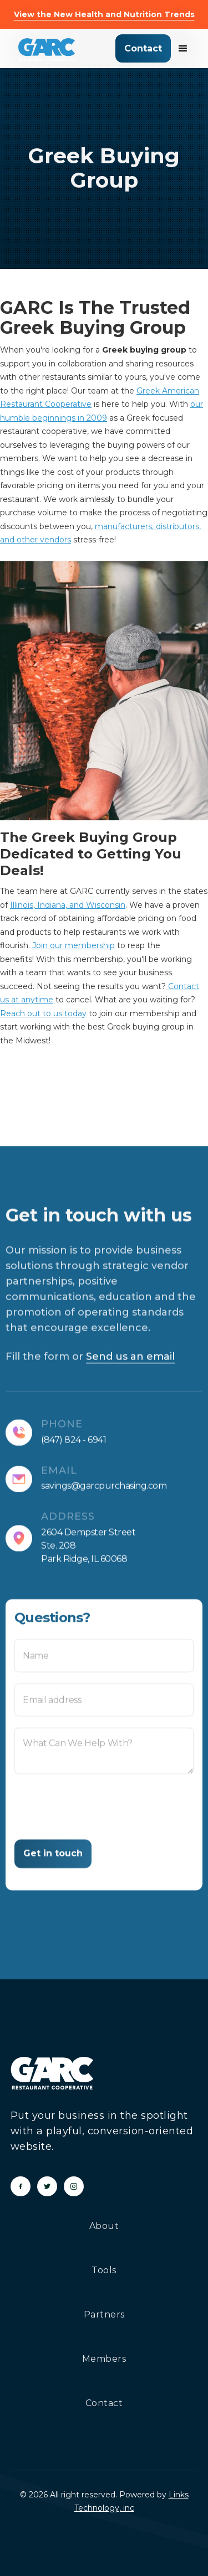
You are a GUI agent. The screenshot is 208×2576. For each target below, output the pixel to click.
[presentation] (98, 1820)
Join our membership (73, 945)
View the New (104, 14)
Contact (143, 48)
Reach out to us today (43, 1013)
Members (104, 2358)
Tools (104, 2270)
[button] (180, 48)
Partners (104, 2314)
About (104, 2226)
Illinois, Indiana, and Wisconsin (67, 905)
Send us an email (130, 1364)
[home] (46, 49)
